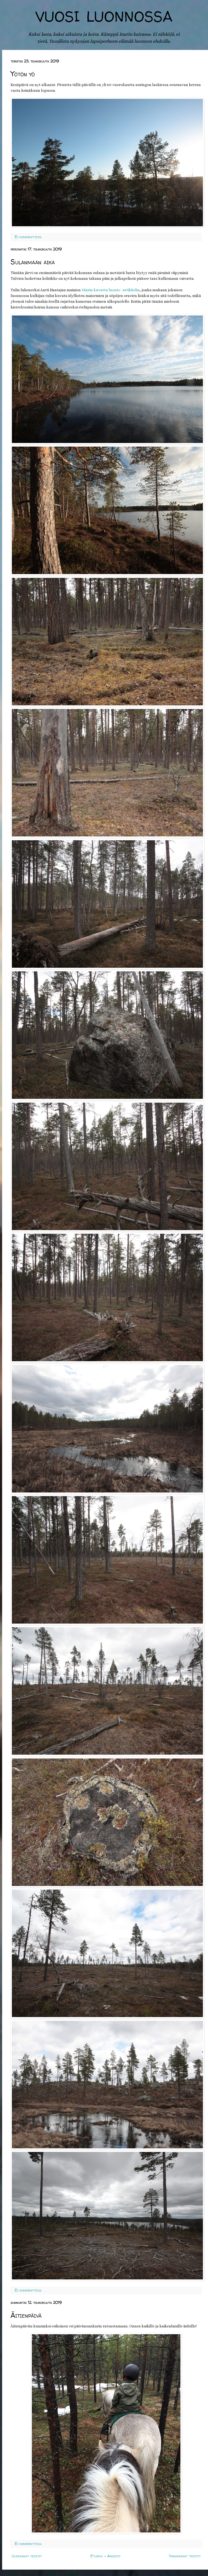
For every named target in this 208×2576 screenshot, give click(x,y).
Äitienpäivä (26, 2315)
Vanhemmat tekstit (185, 2556)
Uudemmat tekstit (27, 2556)
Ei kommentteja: (28, 236)
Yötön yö (23, 73)
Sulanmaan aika (33, 261)
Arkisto (113, 2556)
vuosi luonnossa (104, 14)
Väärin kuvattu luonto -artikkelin (111, 290)
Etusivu (96, 2556)
